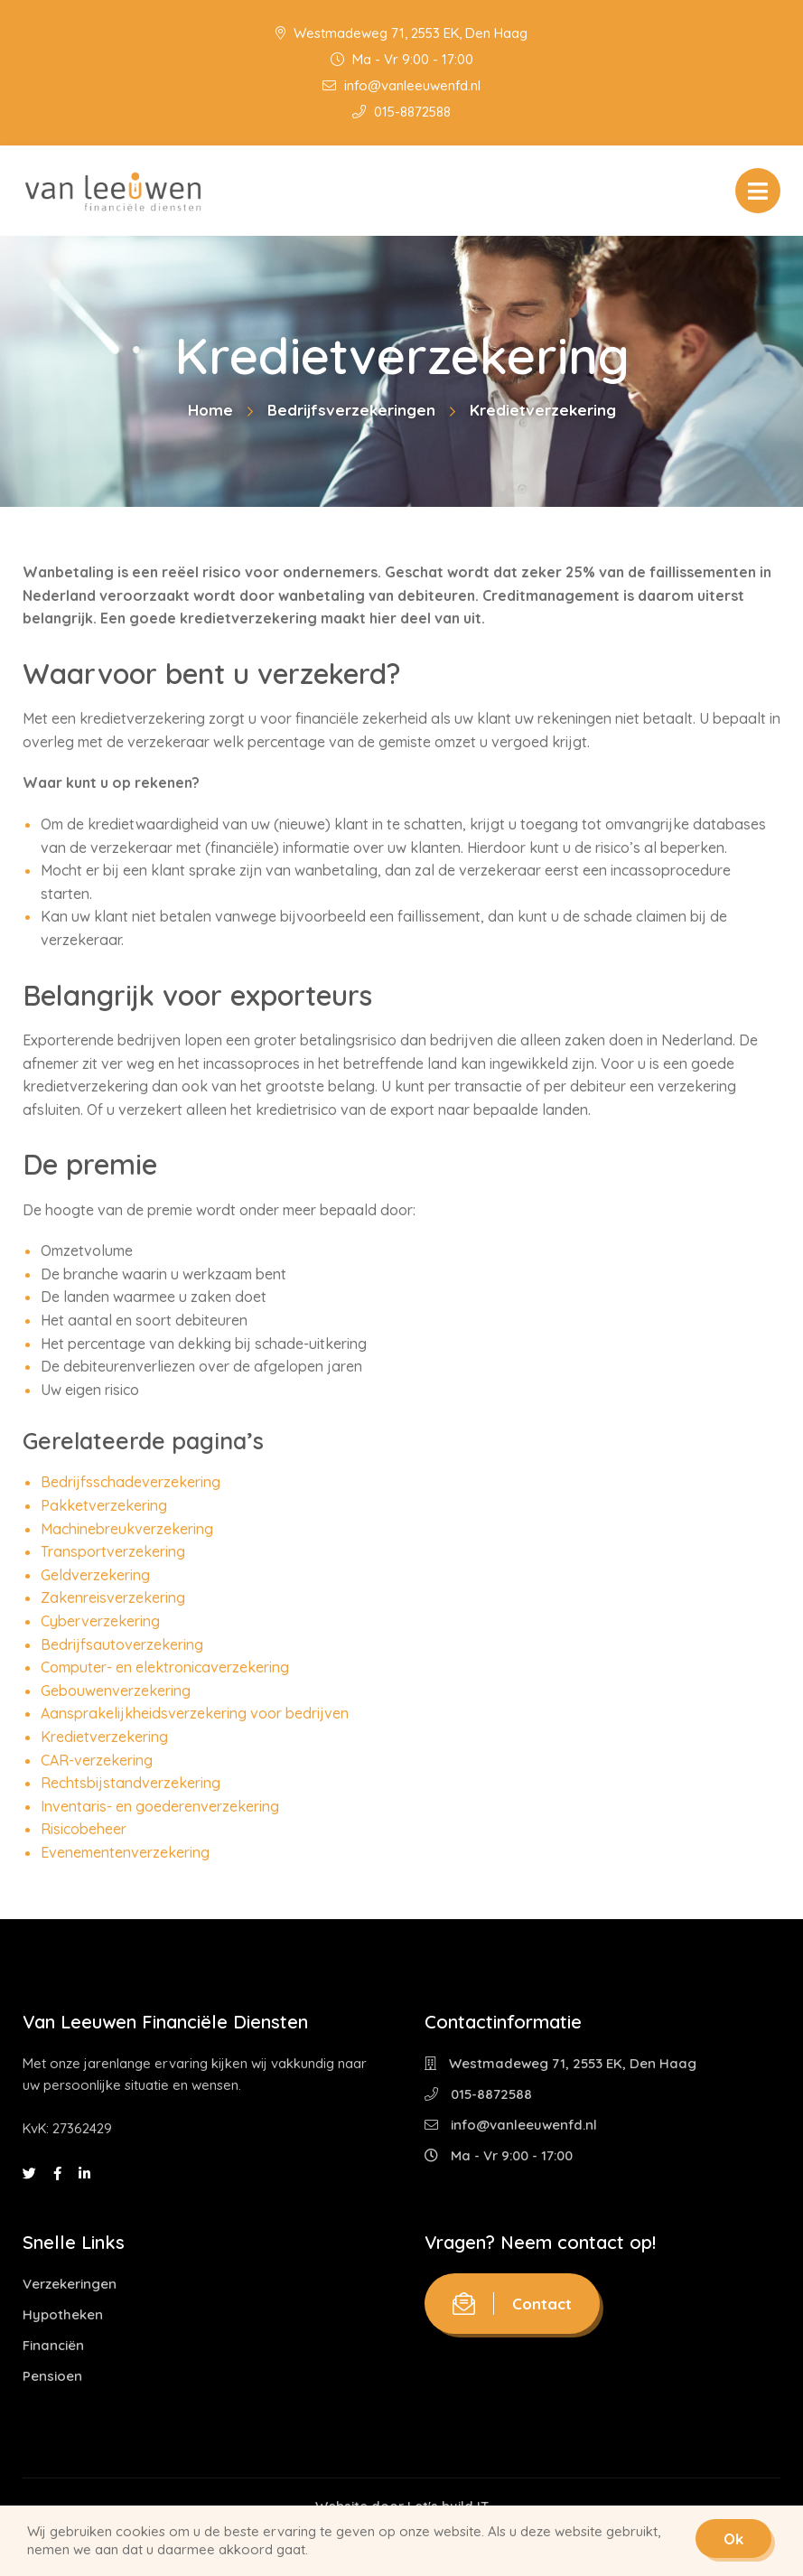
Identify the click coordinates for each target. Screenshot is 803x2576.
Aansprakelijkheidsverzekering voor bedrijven (195, 1713)
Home (210, 409)
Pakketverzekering (104, 1505)
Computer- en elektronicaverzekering (165, 1667)
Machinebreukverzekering (127, 1529)
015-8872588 (401, 111)
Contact (512, 2303)
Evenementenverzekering (125, 1852)
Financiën (53, 2345)
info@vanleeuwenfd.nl (401, 85)
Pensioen (52, 2375)
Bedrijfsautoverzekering (122, 1644)
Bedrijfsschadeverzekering (130, 1482)
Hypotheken (63, 2314)
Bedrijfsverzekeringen (351, 409)
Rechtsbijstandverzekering (130, 1783)
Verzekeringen (70, 2283)
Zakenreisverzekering (113, 1597)
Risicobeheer (83, 1829)
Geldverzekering (95, 1575)
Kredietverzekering (104, 1737)
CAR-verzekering (97, 1760)
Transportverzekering (113, 1551)
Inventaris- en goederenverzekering (160, 1806)
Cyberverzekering (100, 1621)
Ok (733, 2538)
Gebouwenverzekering (116, 1690)
